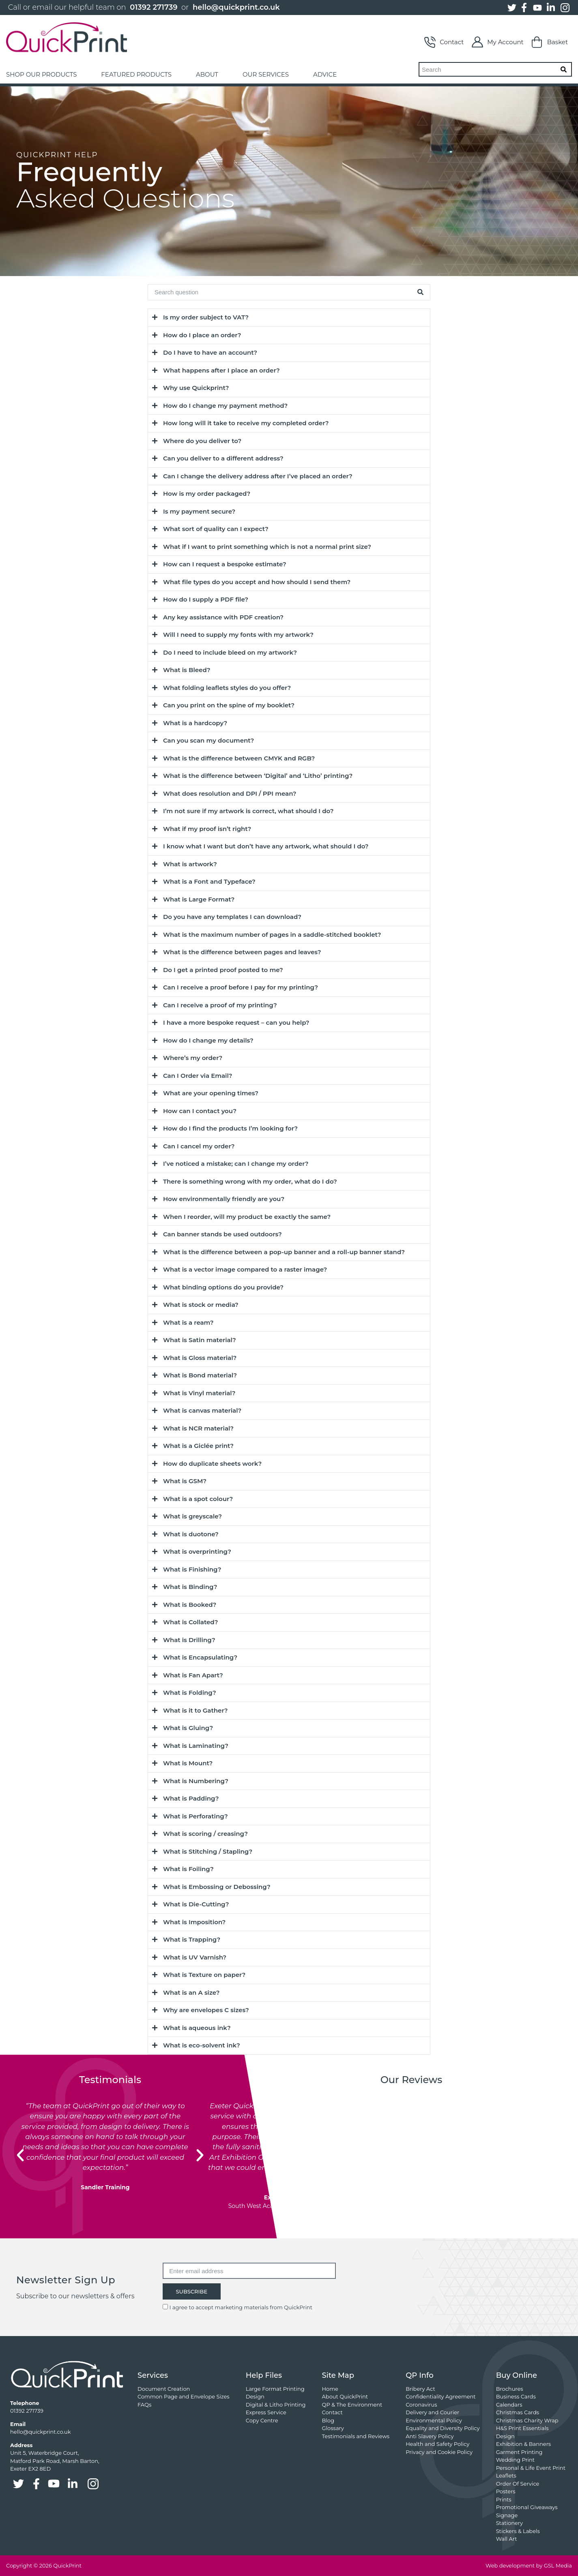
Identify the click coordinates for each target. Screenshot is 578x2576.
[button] (20, 2155)
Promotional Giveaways (527, 2507)
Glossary (333, 2428)
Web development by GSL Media (529, 2565)
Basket (550, 42)
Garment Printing (519, 2452)
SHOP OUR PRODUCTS (41, 74)
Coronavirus (421, 2404)
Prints (503, 2499)
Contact (444, 42)
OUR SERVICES (266, 74)
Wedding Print (515, 2459)
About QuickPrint (345, 2396)
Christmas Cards (517, 2412)
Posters (506, 2491)
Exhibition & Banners (523, 2444)
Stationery (509, 2523)
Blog (328, 2420)
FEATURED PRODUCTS (136, 74)
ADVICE (325, 74)
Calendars (509, 2404)
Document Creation (164, 2388)
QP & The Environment (352, 2404)
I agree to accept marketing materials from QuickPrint (241, 2307)
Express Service (266, 2412)
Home (330, 2388)
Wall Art (506, 2538)
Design (255, 2396)
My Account (497, 42)
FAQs (144, 2404)
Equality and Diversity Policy (442, 2428)
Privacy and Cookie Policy (439, 2452)
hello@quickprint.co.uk (236, 7)
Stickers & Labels (518, 2531)
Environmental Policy (434, 2420)
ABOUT (207, 74)
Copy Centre (262, 2420)
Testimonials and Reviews (356, 2436)
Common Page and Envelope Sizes (184, 2396)
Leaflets (506, 2475)
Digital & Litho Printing (276, 2404)
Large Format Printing (275, 2388)
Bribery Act (420, 2388)
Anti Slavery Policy (429, 2436)
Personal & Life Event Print (530, 2468)
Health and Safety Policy (437, 2444)
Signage (507, 2515)
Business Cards (516, 2396)
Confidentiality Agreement (440, 2396)
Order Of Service (517, 2483)
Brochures (509, 2388)
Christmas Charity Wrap (527, 2420)
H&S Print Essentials (522, 2428)
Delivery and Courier (432, 2412)
